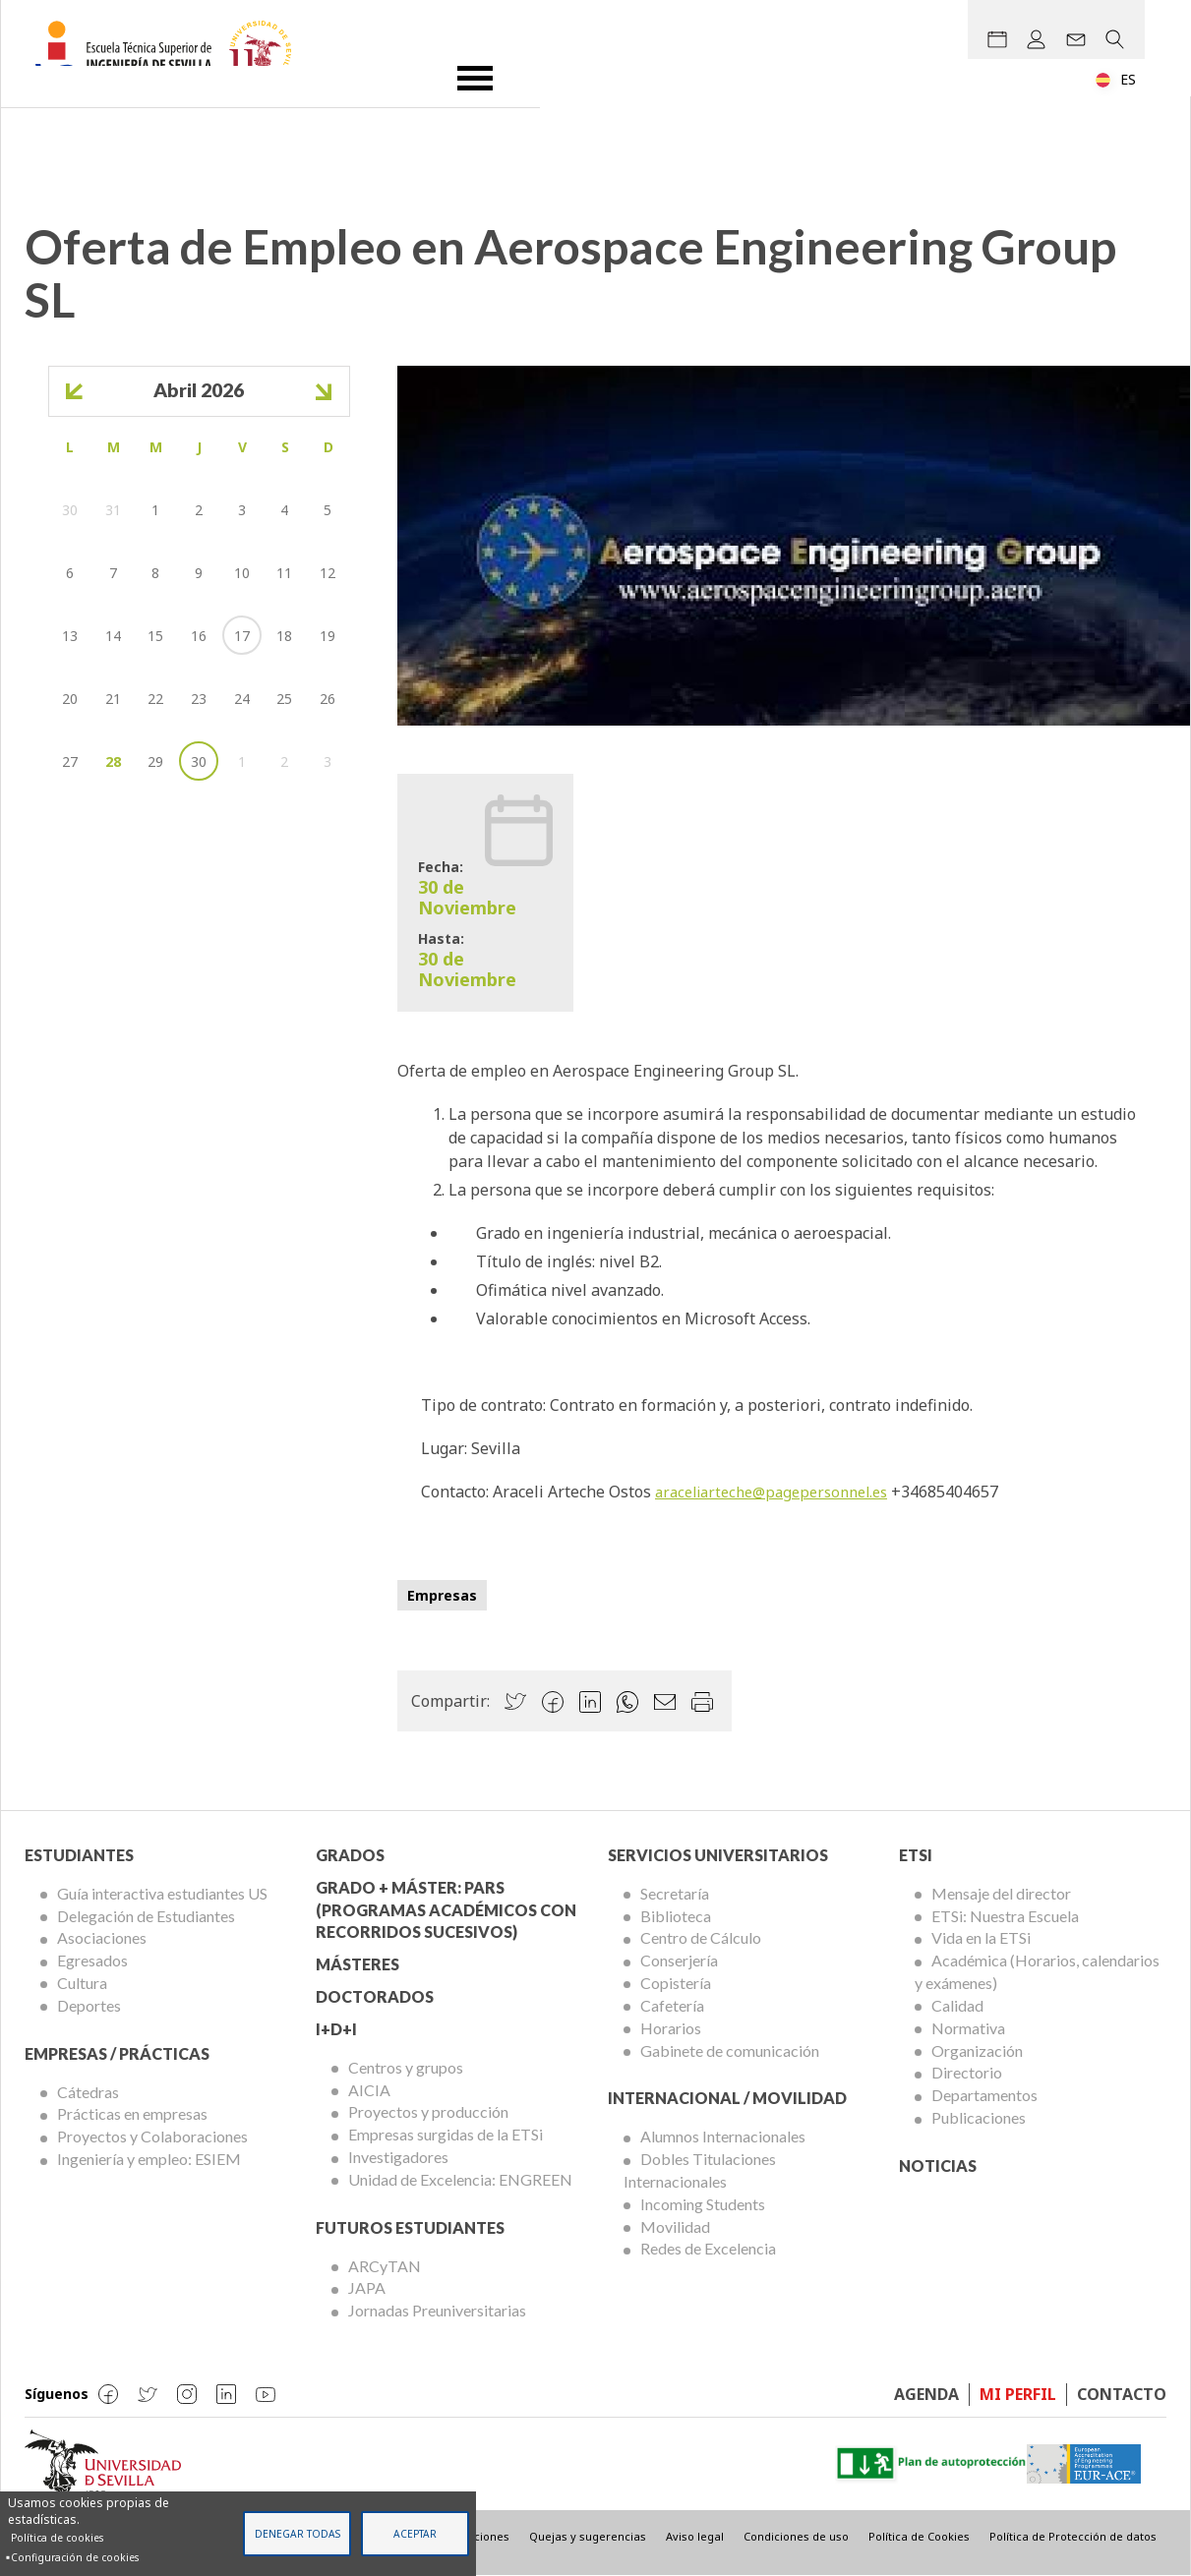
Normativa (968, 2028)
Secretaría (674, 1893)
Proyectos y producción (428, 2111)
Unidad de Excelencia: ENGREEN (460, 2179)
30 (199, 761)
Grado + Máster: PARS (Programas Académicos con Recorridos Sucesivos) (446, 1910)
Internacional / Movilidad (727, 2097)
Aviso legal (695, 2536)
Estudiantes (79, 1854)
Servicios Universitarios (718, 1854)
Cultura (82, 1982)
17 (242, 635)
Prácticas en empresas (132, 2113)
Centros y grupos (405, 2067)
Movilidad (675, 2226)
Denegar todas (297, 2534)
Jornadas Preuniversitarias (437, 2310)
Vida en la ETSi (981, 1937)
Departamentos (984, 2094)
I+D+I (336, 2029)
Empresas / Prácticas (117, 2053)
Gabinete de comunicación (729, 2050)
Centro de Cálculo (700, 1937)
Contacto (1121, 2394)
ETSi (915, 1854)
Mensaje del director (1001, 1893)
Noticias (938, 2165)
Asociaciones (102, 1937)
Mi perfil (1018, 2394)
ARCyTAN (384, 2265)
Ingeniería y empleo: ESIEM (149, 2158)
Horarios (670, 2028)
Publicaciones (978, 2117)
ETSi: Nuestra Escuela (1005, 1915)
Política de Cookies (919, 2536)
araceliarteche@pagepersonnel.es (781, 1491)
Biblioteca (675, 1915)
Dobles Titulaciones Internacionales (700, 2170)
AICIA (369, 2089)
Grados (350, 1854)
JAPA (367, 2287)
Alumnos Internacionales (722, 2136)
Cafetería (672, 2005)
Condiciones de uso (796, 2536)
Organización (977, 2050)
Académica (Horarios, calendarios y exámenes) (1037, 1971)
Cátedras (88, 2091)
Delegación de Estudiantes (146, 1915)
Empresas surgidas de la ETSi (445, 2134)
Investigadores (398, 2156)
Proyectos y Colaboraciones (152, 2136)
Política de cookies (57, 2538)
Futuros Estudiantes (410, 2227)
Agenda (926, 2394)
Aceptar (415, 2534)
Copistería (675, 1982)
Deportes (89, 2005)
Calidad (957, 2005)
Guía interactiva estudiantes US (162, 1893)
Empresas (442, 1595)
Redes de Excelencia (708, 2248)
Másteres (357, 1964)
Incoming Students (702, 2204)
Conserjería (679, 1960)
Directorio (966, 2072)
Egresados (92, 1960)
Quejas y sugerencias (587, 2536)
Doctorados (375, 1996)
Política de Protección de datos (1073, 2536)
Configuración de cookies (75, 2557)
